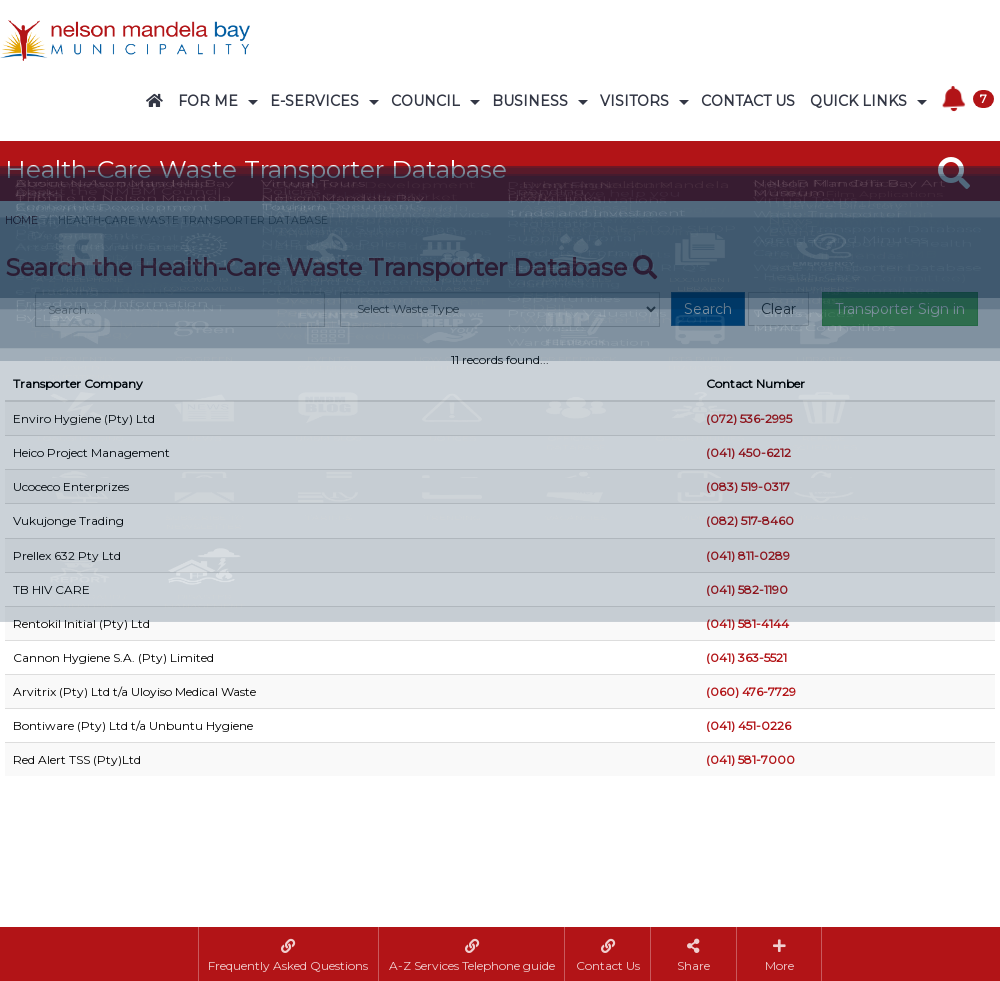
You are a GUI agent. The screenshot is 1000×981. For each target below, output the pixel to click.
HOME (21, 220)
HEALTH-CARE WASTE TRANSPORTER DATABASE (193, 220)
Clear (778, 309)
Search (708, 309)
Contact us (748, 101)
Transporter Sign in (900, 309)
